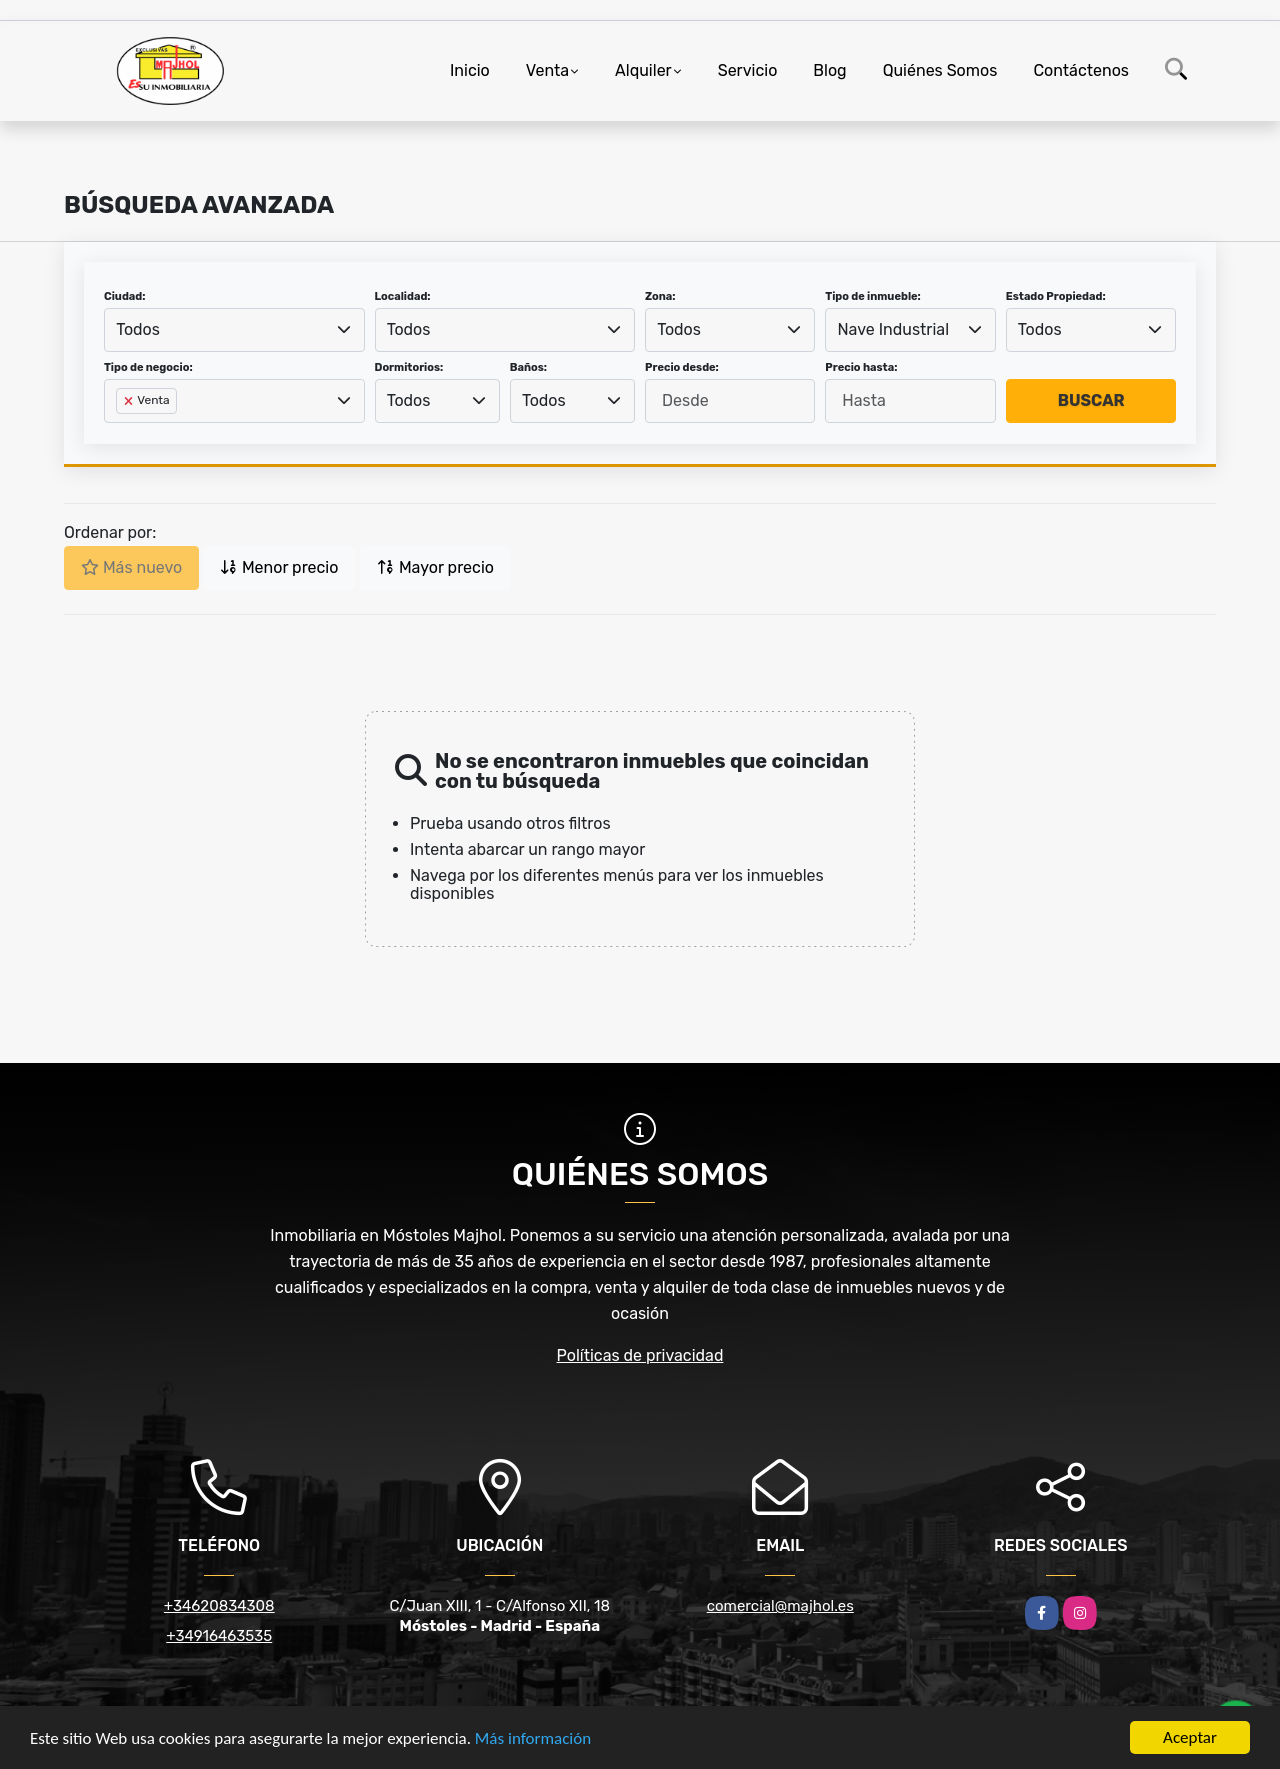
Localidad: (403, 296)
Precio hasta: (861, 367)
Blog (829, 70)
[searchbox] (122, 433)
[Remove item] (130, 401)
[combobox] (234, 330)
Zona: (660, 296)
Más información (533, 1738)
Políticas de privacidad (640, 1355)
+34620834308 (219, 1606)
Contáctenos (1081, 70)
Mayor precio (435, 567)
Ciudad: (125, 296)
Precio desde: (682, 367)
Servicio (748, 70)
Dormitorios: (409, 367)
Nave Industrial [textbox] (894, 329)
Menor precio (279, 567)
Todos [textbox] (138, 329)
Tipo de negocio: (148, 367)
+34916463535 (219, 1636)
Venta (547, 70)
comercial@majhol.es (780, 1606)
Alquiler (643, 70)
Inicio (470, 70)
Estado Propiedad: (1056, 296)
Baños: (528, 367)
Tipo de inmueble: (872, 296)
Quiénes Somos (940, 70)
